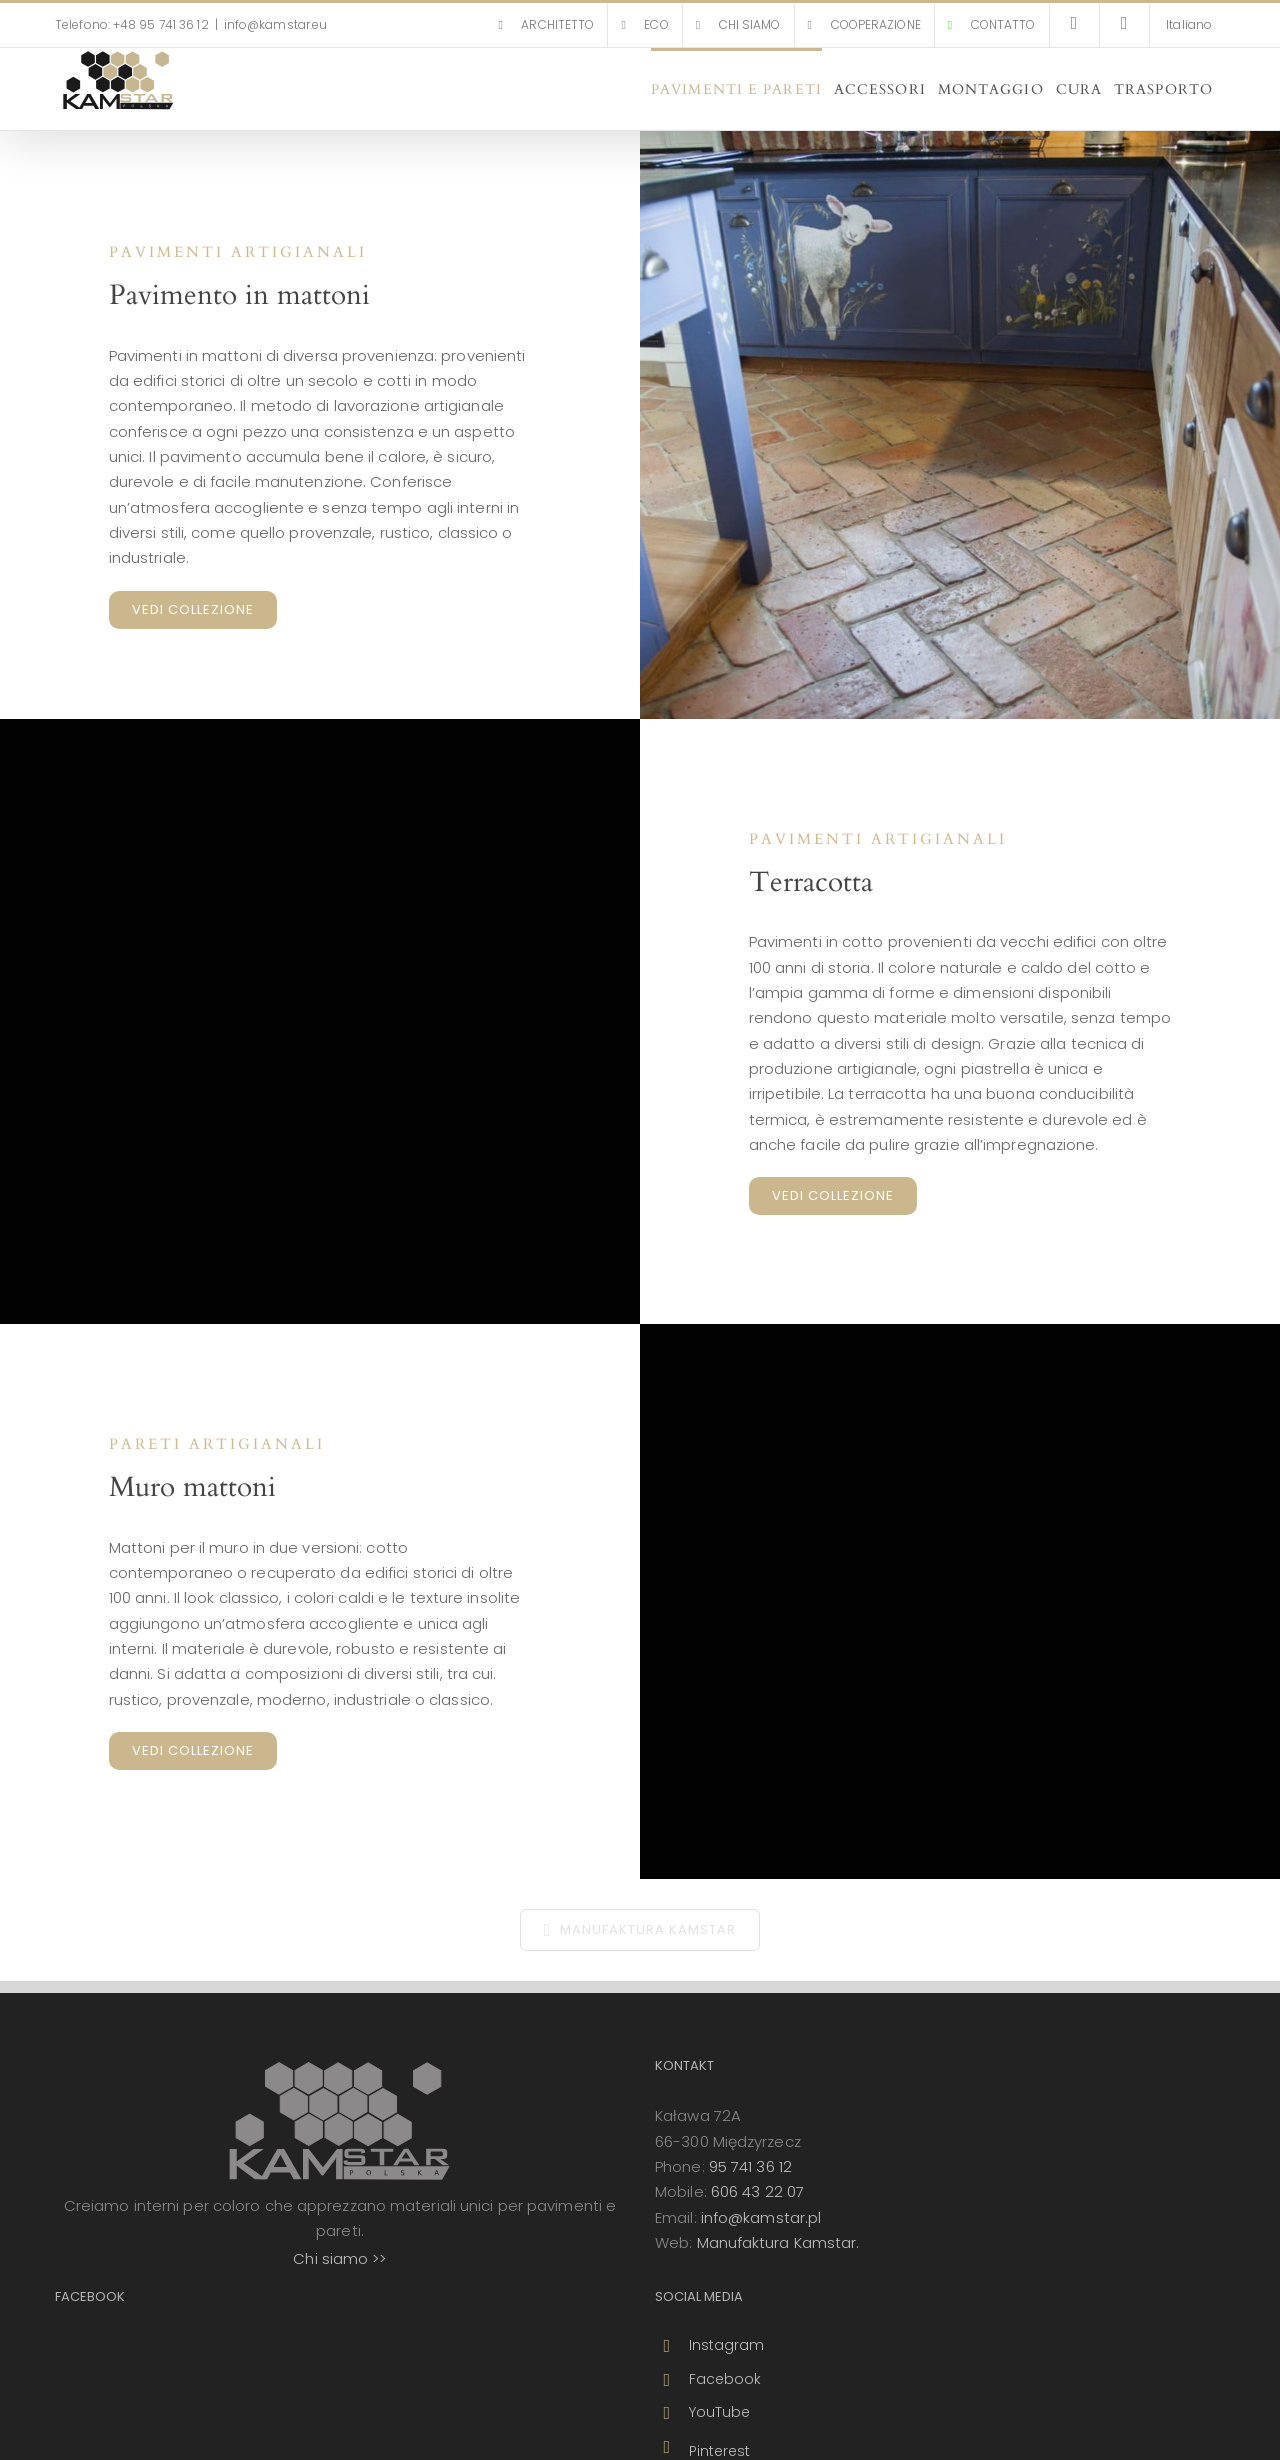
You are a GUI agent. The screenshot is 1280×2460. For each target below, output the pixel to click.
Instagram (727, 2345)
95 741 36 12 (750, 2166)
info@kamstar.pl (761, 2217)
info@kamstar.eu (276, 24)
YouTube (720, 2412)
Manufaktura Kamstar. (778, 2242)
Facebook (725, 2379)
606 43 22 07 (757, 2191)
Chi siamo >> (339, 2258)
